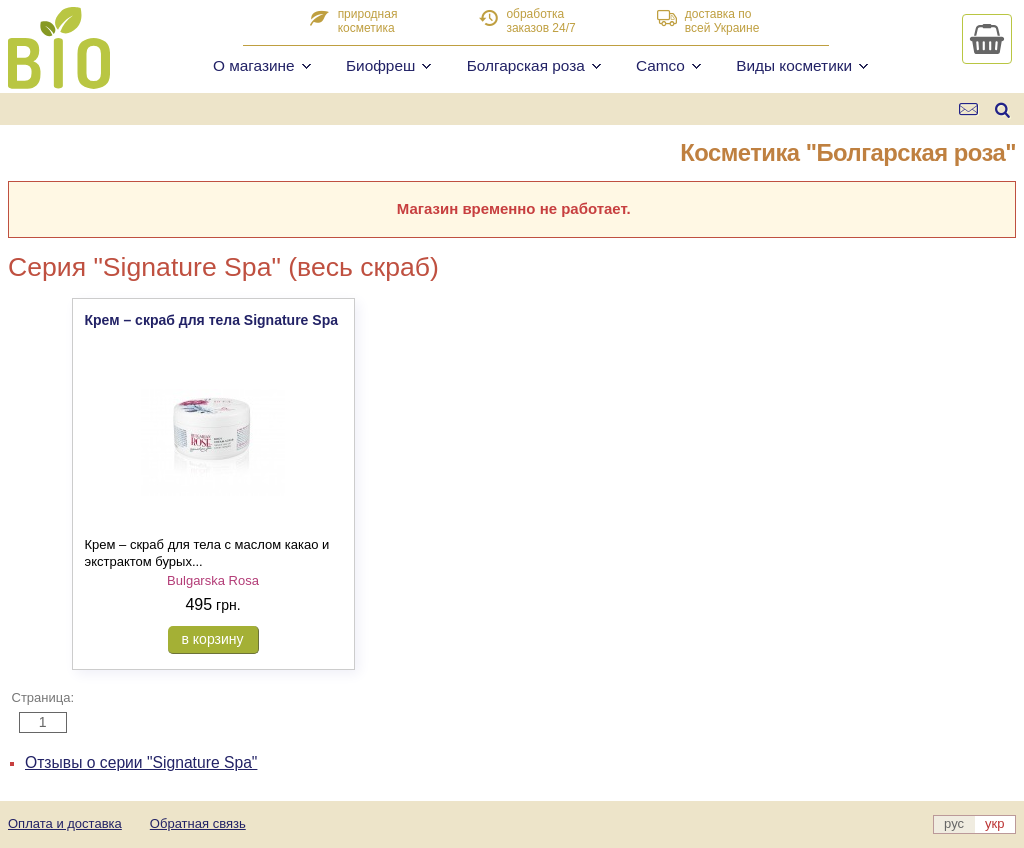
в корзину (213, 639)
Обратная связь (198, 823)
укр (994, 823)
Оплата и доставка (65, 823)
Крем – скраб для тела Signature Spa (211, 320)
